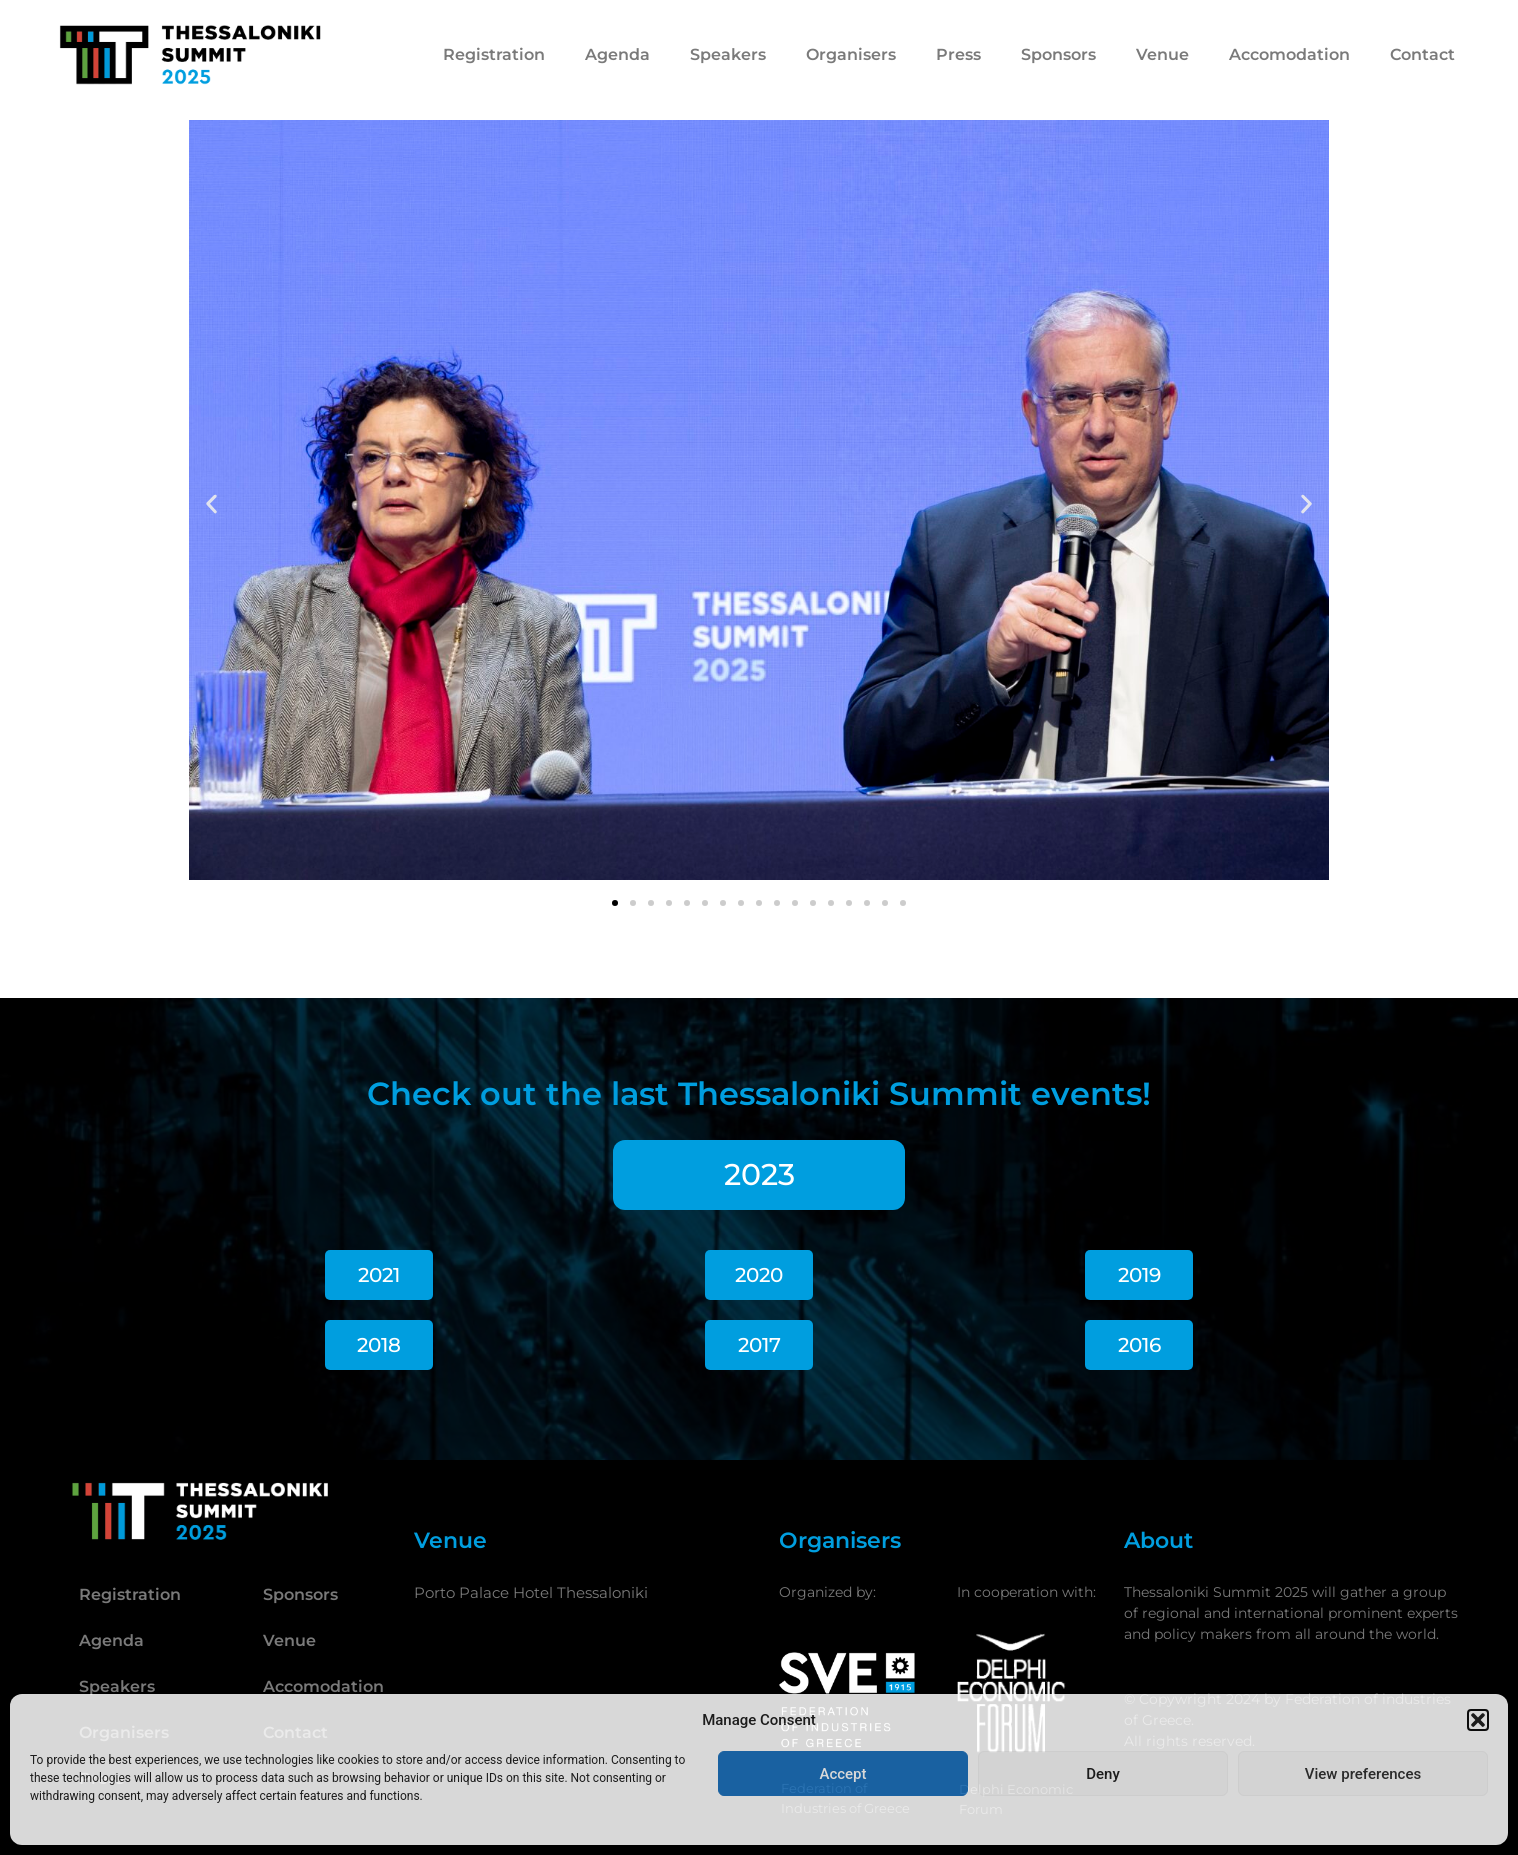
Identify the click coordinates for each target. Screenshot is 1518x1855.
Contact (1422, 54)
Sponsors (1058, 54)
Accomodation (1289, 54)
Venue (1162, 54)
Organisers (851, 54)
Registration (494, 54)
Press (958, 54)
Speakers (728, 54)
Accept (842, 1774)
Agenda (617, 54)
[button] (1478, 1720)
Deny (1103, 1774)
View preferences (1363, 1774)
